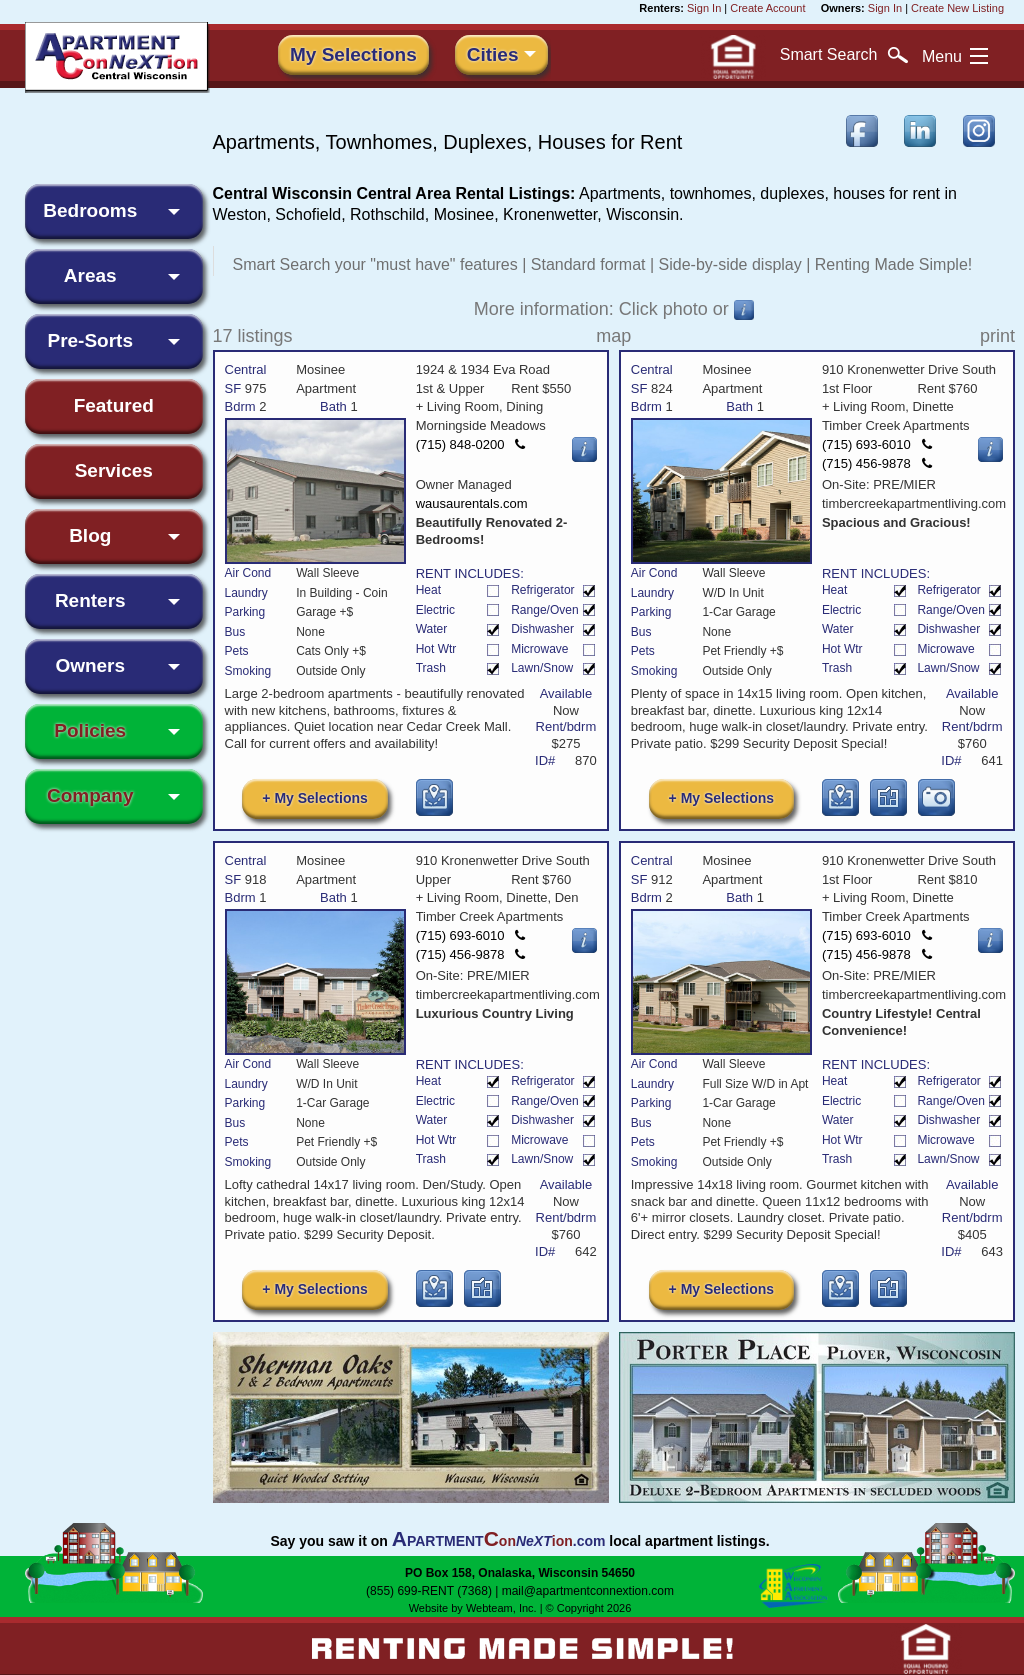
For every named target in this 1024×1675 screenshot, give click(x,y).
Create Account (767, 8)
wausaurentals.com (474, 503)
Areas (90, 275)
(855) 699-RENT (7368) (429, 1591)
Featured (114, 405)
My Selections (353, 54)
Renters (90, 600)
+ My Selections (314, 798)
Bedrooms (90, 210)
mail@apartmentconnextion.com (588, 1591)
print (997, 336)
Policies (90, 730)
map (613, 336)
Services (114, 470)
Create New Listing (957, 8)
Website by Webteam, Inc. (473, 1608)
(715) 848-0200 (471, 444)
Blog (90, 535)
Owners (90, 665)
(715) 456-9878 (877, 463)
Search (844, 55)
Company (90, 795)
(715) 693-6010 (877, 444)
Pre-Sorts (90, 340)
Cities (493, 54)
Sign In (704, 8)
